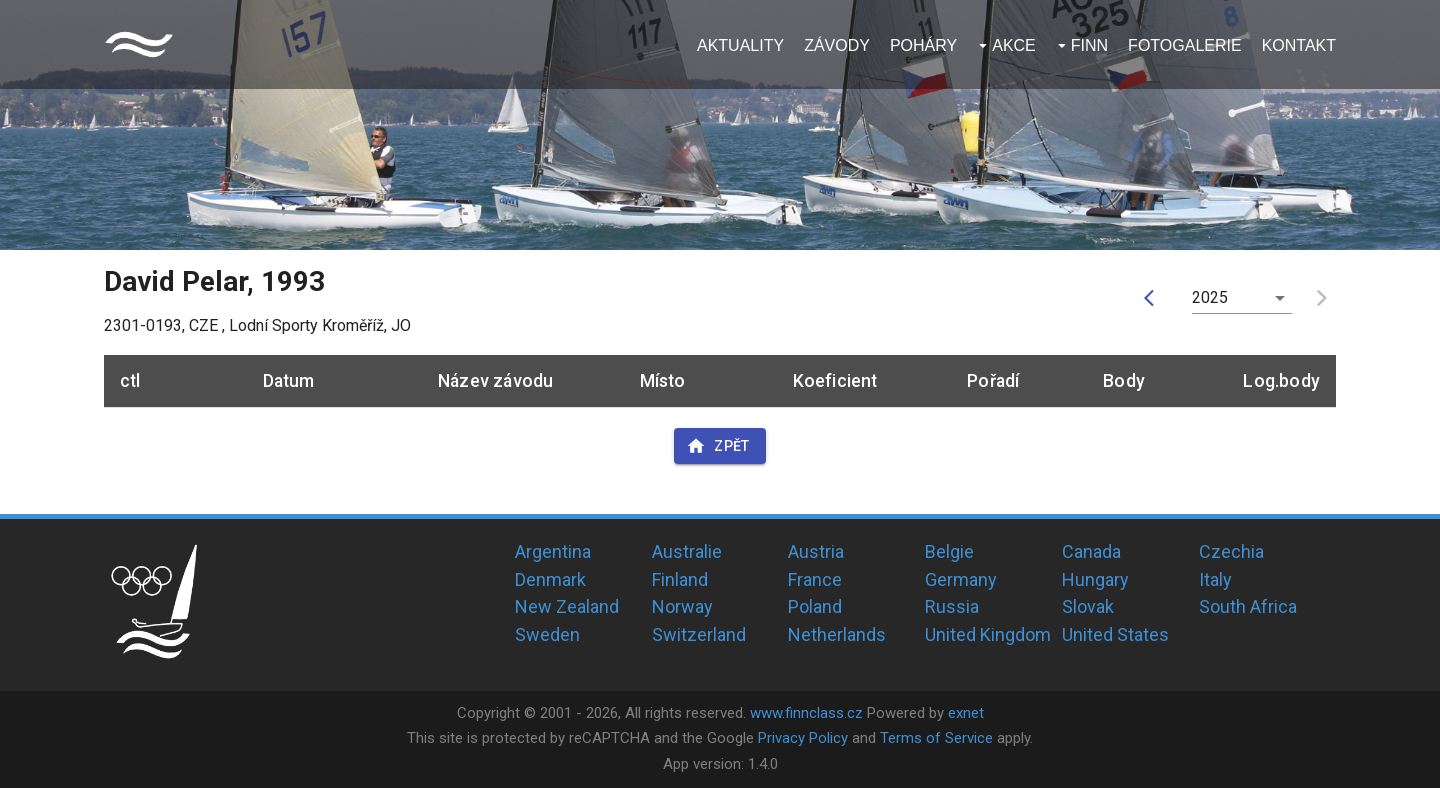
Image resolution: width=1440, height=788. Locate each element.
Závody (837, 45)
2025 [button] (1210, 297)
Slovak (1088, 606)
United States (1115, 634)
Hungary (1095, 579)
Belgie (949, 551)
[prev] (1154, 298)
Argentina (553, 551)
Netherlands (837, 634)
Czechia (1231, 551)
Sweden (547, 634)
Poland (815, 606)
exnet (966, 713)
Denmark (550, 579)
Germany (961, 579)
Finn (1089, 45)
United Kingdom (988, 634)
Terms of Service (936, 738)
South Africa (1248, 606)
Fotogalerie (1185, 45)
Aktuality (740, 45)
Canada (1091, 551)
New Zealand (567, 606)
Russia (952, 606)
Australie (687, 551)
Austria (816, 551)
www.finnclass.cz (806, 713)
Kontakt (1299, 45)
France (815, 579)
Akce (1014, 45)
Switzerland (699, 634)
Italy (1215, 579)
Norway (682, 606)
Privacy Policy (803, 738)
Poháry (923, 45)
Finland (680, 579)
